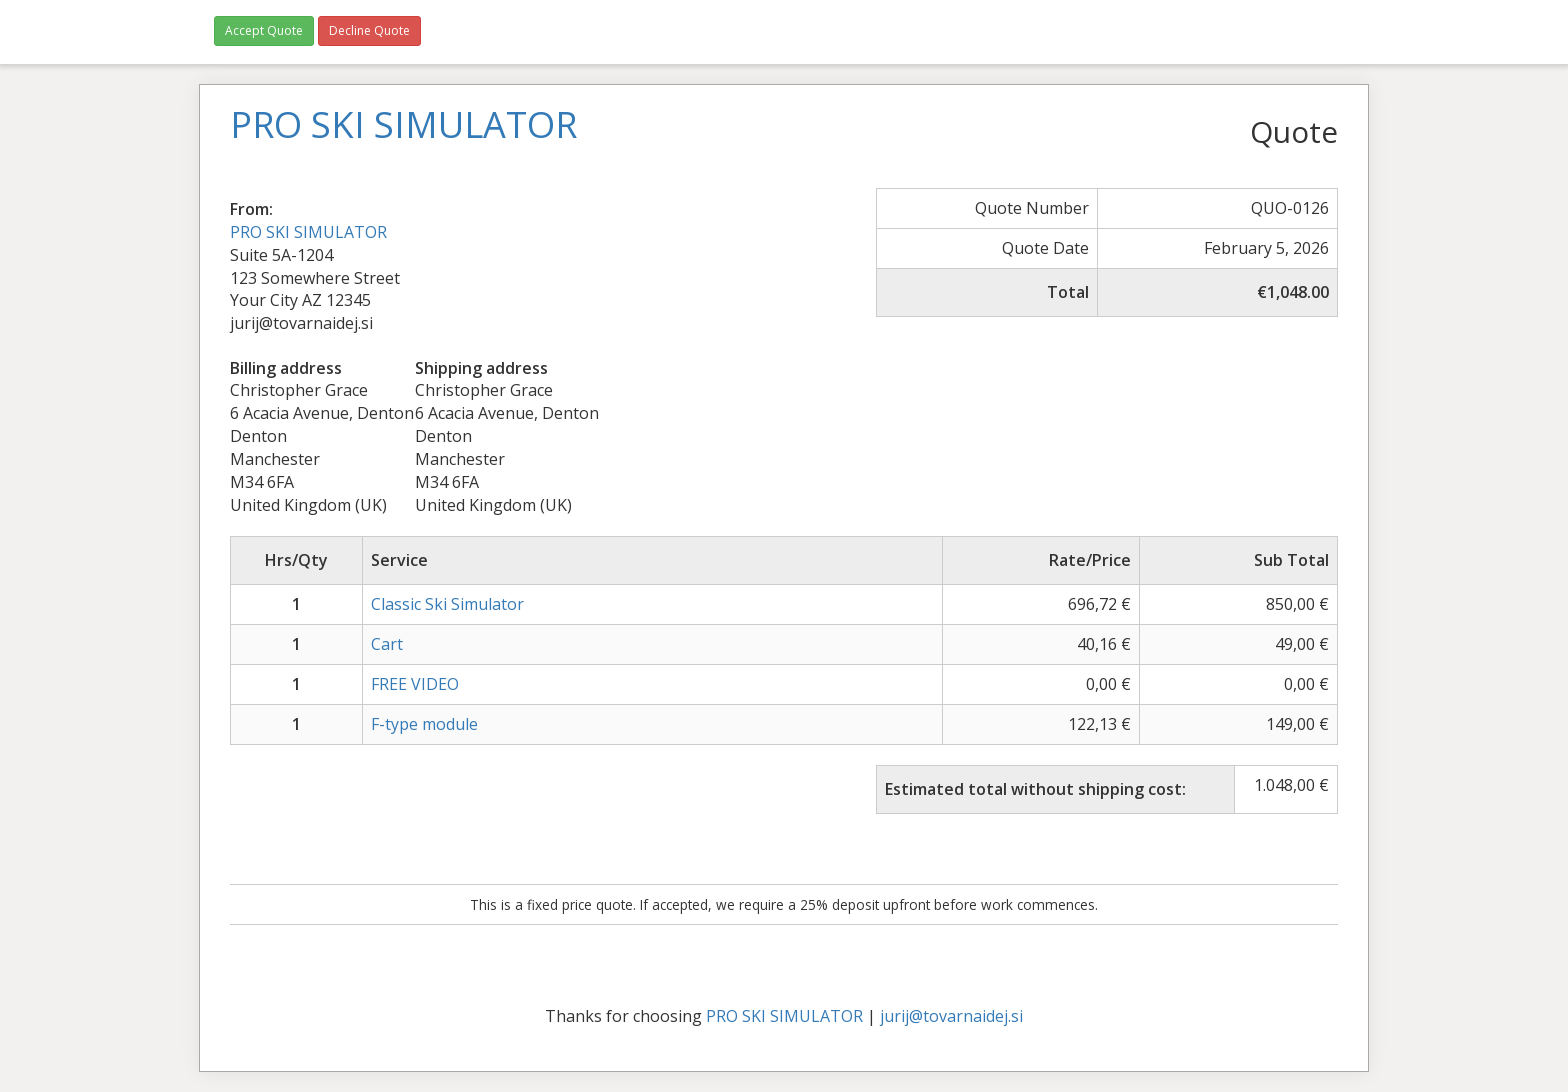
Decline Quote (369, 30)
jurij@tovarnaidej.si (951, 1016)
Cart (387, 644)
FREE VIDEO (415, 684)
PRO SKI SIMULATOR (308, 232)
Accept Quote (264, 30)
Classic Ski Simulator (447, 604)
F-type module (424, 724)
